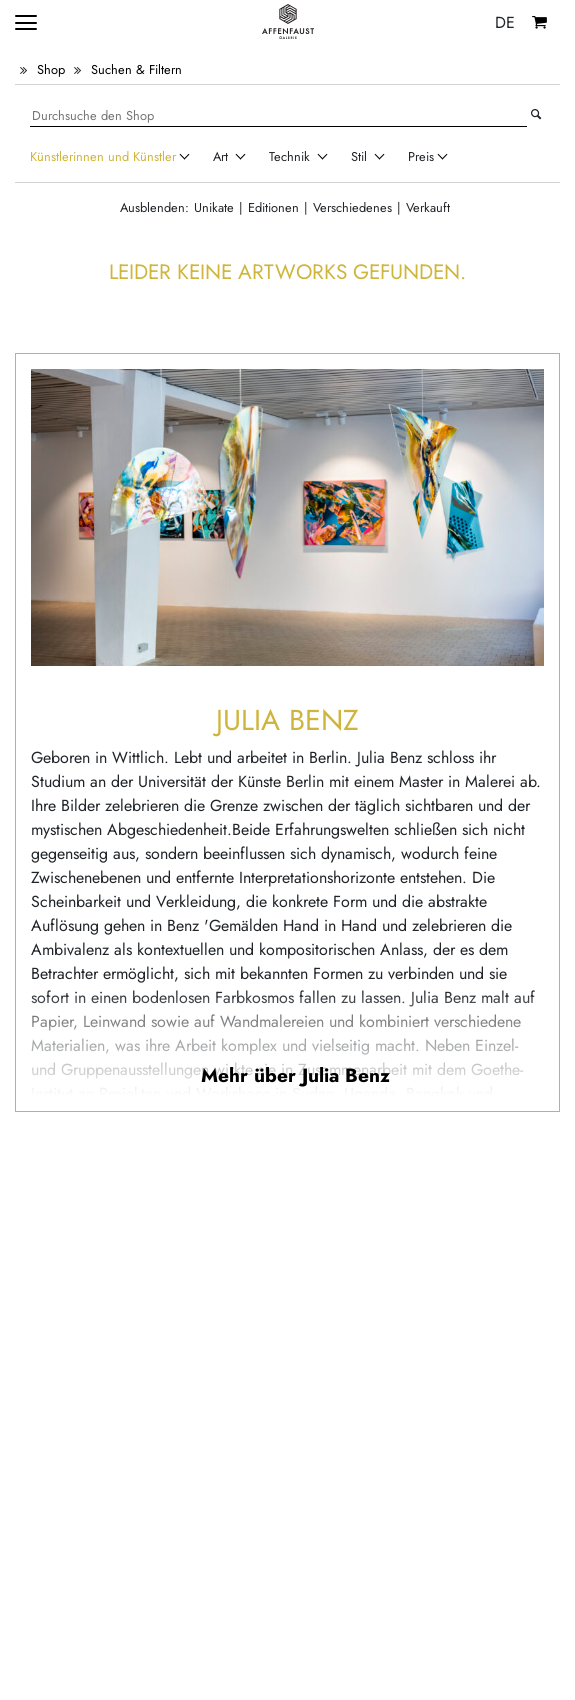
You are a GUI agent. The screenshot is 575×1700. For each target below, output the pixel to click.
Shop (51, 69)
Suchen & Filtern (136, 69)
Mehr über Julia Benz (295, 1075)
